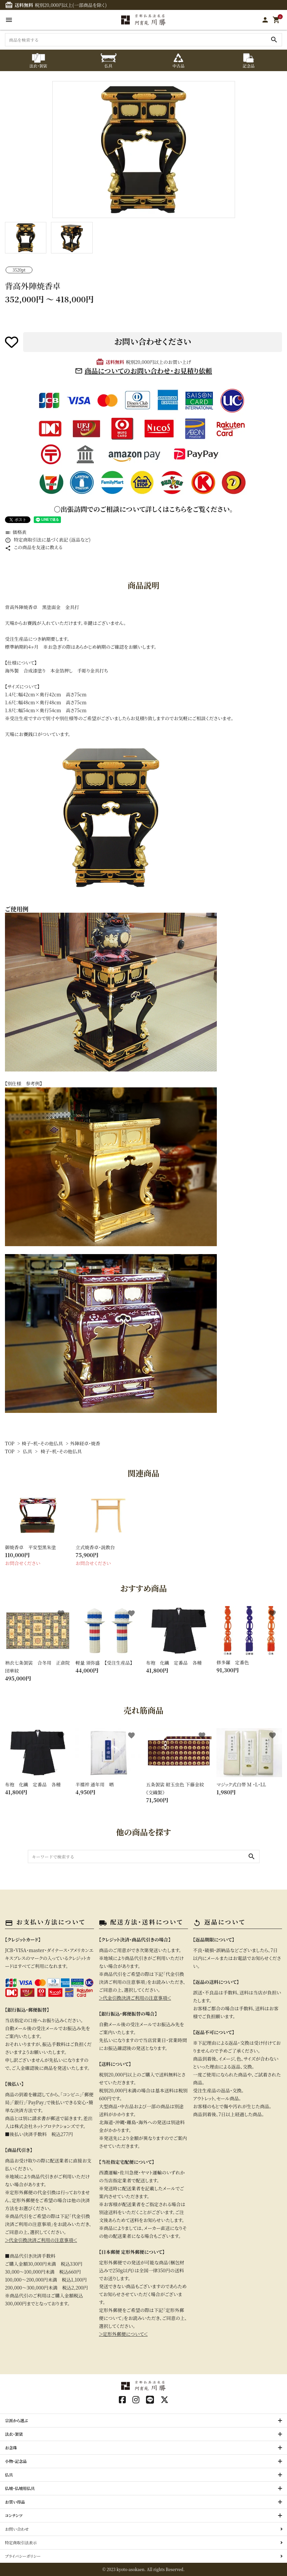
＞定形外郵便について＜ (123, 2334)
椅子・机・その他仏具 (42, 1443)
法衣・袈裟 (14, 2434)
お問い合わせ (17, 2529)
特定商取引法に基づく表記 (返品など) (48, 539)
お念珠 (11, 2447)
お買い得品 (15, 2502)
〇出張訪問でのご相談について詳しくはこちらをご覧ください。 (143, 509)
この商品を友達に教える (34, 547)
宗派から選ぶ (16, 2420)
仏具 (27, 1451)
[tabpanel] (143, 149)
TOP (10, 1443)
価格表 (15, 532)
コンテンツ (14, 2515)
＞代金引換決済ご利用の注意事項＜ (41, 2240)
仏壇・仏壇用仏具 (20, 2488)
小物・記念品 (16, 2461)
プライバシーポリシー (23, 2556)
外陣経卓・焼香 (85, 1443)
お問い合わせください (152, 341)
